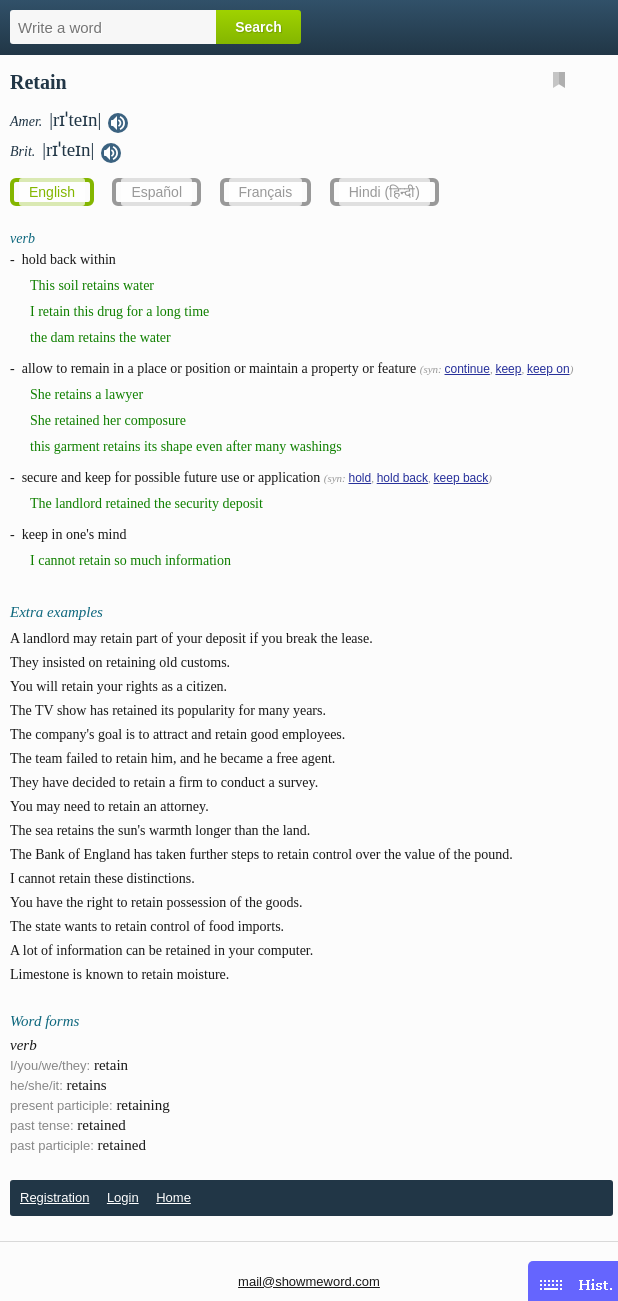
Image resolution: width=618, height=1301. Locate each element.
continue (467, 369)
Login (123, 1197)
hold (359, 478)
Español (156, 192)
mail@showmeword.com (309, 1281)
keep (508, 369)
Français (266, 192)
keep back (461, 478)
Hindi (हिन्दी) (384, 192)
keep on (548, 369)
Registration (54, 1197)
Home (173, 1197)
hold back (402, 478)
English (52, 192)
